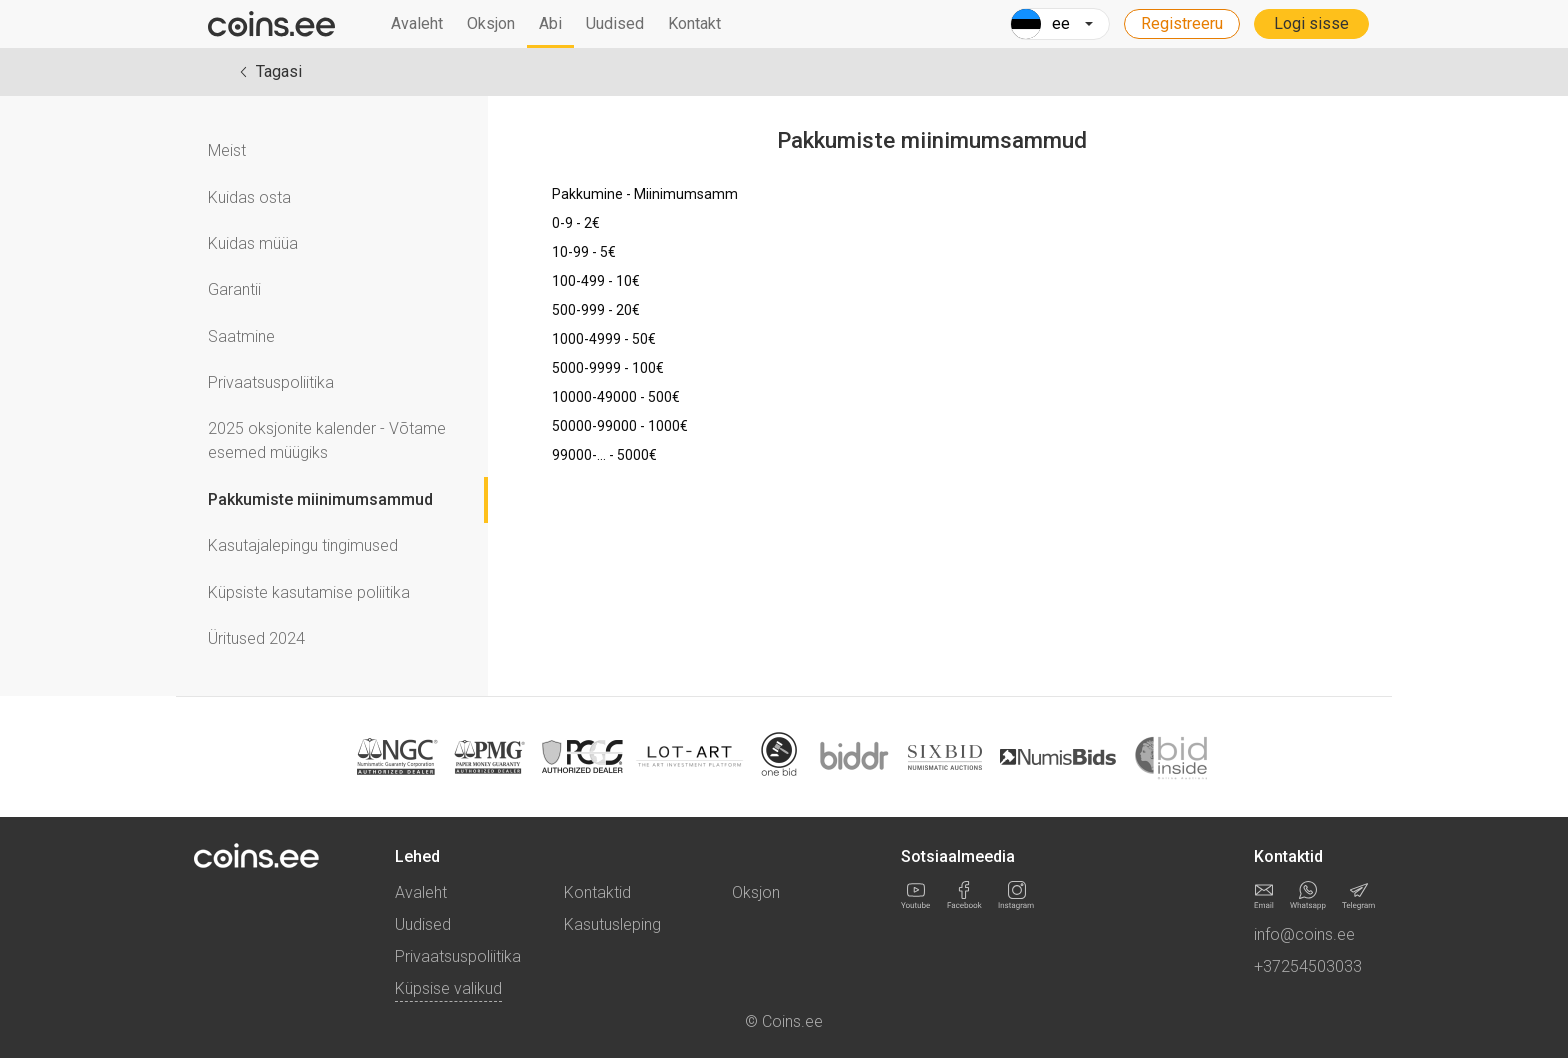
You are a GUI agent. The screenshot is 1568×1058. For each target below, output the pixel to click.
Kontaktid (597, 892)
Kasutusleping (612, 924)
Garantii (234, 289)
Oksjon (491, 23)
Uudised (615, 23)
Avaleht (417, 23)
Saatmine (241, 336)
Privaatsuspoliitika (271, 382)
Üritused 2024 (256, 638)
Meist (227, 150)
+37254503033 (1308, 966)
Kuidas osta (249, 197)
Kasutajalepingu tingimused (303, 545)
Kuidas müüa (253, 243)
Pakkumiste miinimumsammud (320, 499)
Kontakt (694, 23)
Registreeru (1182, 23)
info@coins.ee (1304, 934)
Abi (550, 23)
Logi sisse (1311, 23)
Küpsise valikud (448, 988)
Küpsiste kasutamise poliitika (309, 592)
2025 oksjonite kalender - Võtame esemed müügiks (327, 440)
